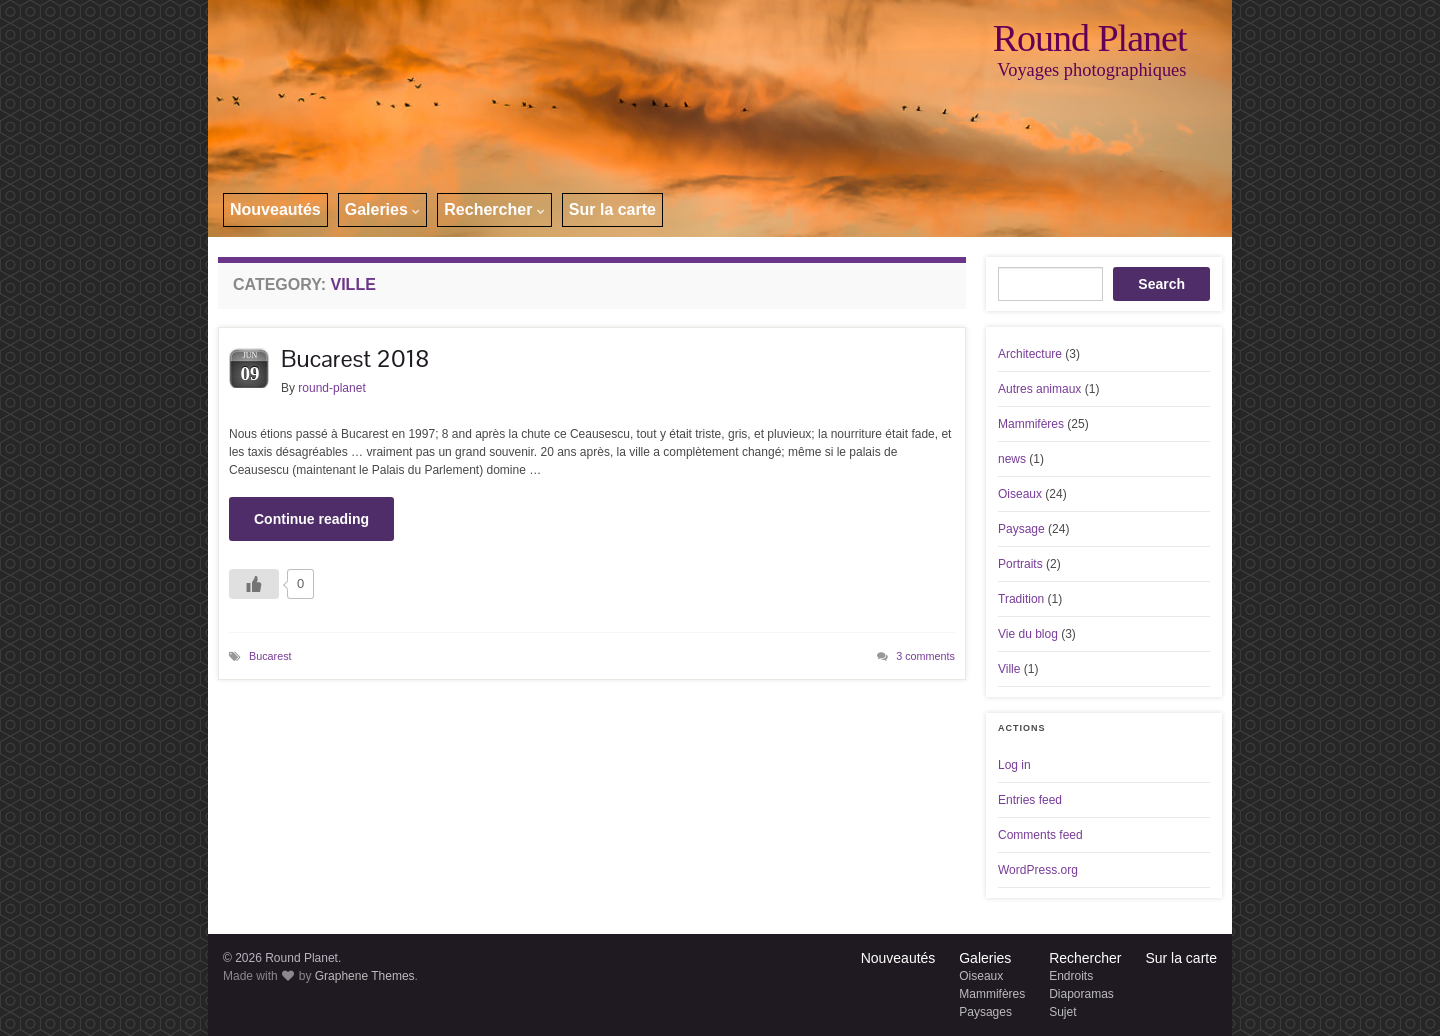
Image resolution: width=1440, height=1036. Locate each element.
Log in (1014, 765)
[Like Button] (254, 584)
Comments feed (1040, 835)
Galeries (383, 209)
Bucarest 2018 (355, 358)
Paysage (1021, 529)
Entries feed (1030, 800)
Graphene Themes (365, 976)
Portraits (1020, 564)
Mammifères (1031, 424)
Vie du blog (1028, 634)
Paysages (985, 1012)
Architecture (1030, 354)
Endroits (1071, 976)
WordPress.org (1038, 870)
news (1012, 459)
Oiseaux (1020, 494)
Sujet (1062, 1012)
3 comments (925, 656)
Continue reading (311, 519)
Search (1161, 284)
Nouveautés (275, 209)
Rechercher (494, 209)
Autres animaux (1039, 389)
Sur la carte (612, 209)
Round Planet (1090, 38)
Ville (1009, 669)
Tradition (1021, 599)
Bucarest (270, 656)
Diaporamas (1081, 994)
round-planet (331, 388)
